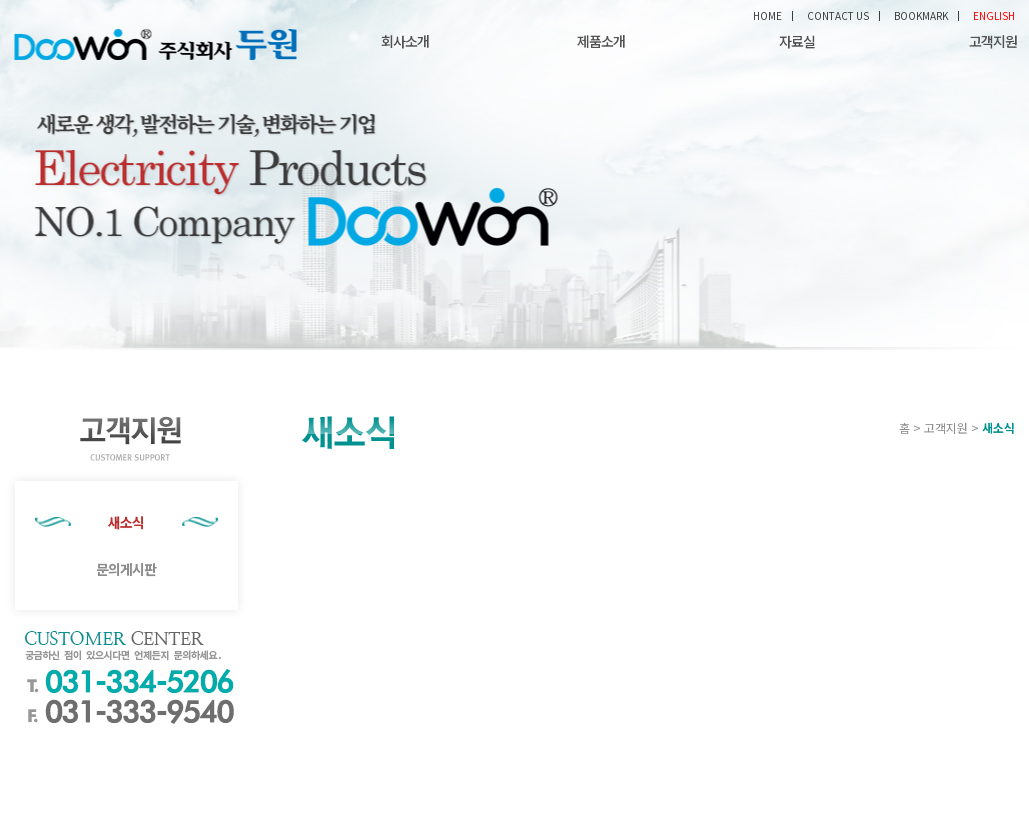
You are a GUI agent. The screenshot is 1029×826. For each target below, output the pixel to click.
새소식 (126, 522)
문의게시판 (126, 569)
